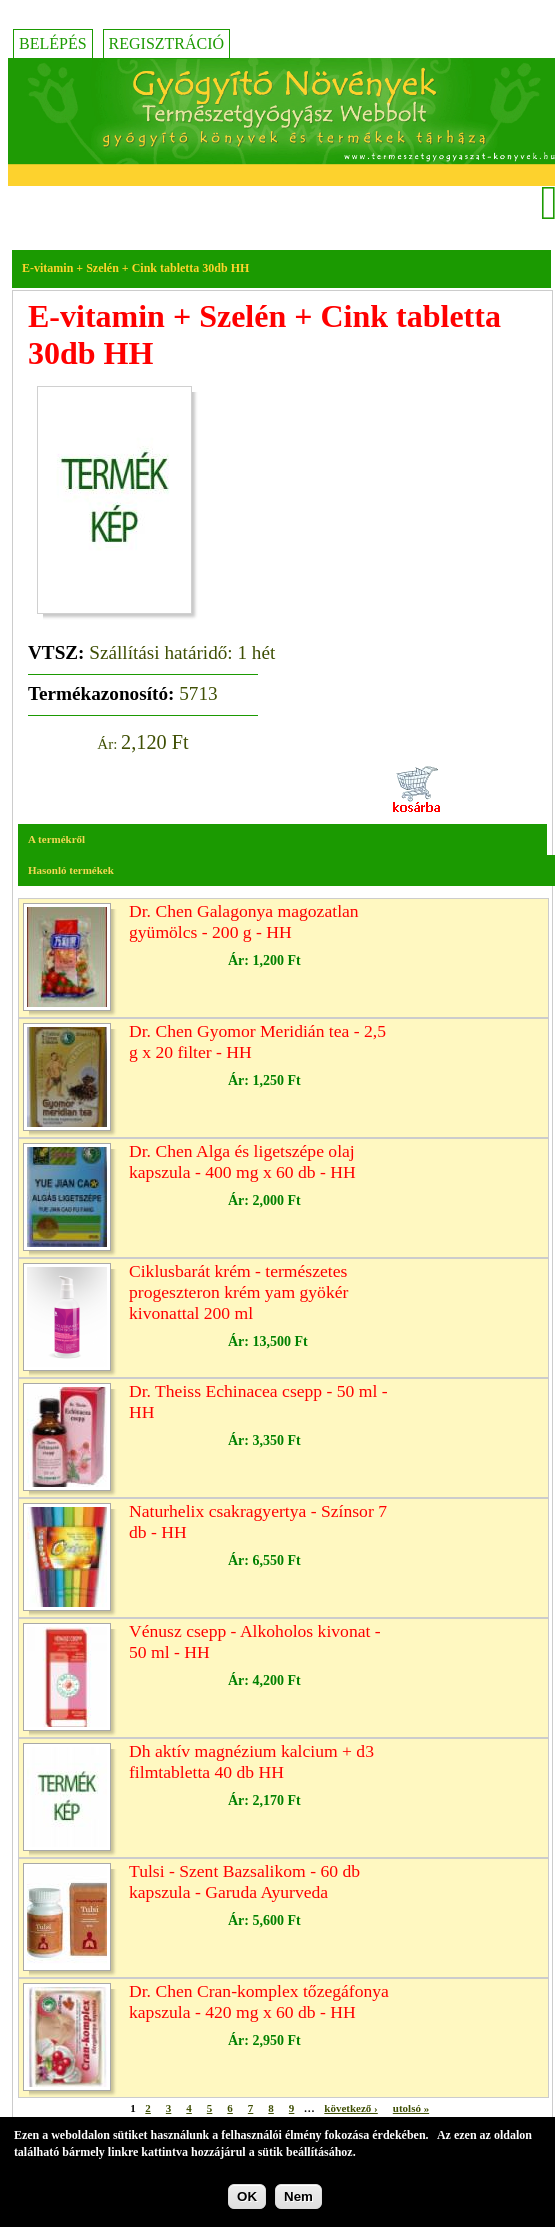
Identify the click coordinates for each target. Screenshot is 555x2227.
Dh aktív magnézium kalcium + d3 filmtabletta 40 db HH (251, 1761)
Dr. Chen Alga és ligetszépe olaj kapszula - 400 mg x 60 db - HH (242, 1161)
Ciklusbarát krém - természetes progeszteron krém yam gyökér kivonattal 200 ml (238, 1292)
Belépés (53, 43)
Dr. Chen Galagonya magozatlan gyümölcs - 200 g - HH (244, 921)
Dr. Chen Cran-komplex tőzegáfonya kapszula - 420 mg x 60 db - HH (259, 2001)
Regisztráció (167, 43)
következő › (350, 2108)
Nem (298, 2201)
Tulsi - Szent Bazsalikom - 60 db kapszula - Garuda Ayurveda (244, 1881)
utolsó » (411, 2108)
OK (247, 2201)
